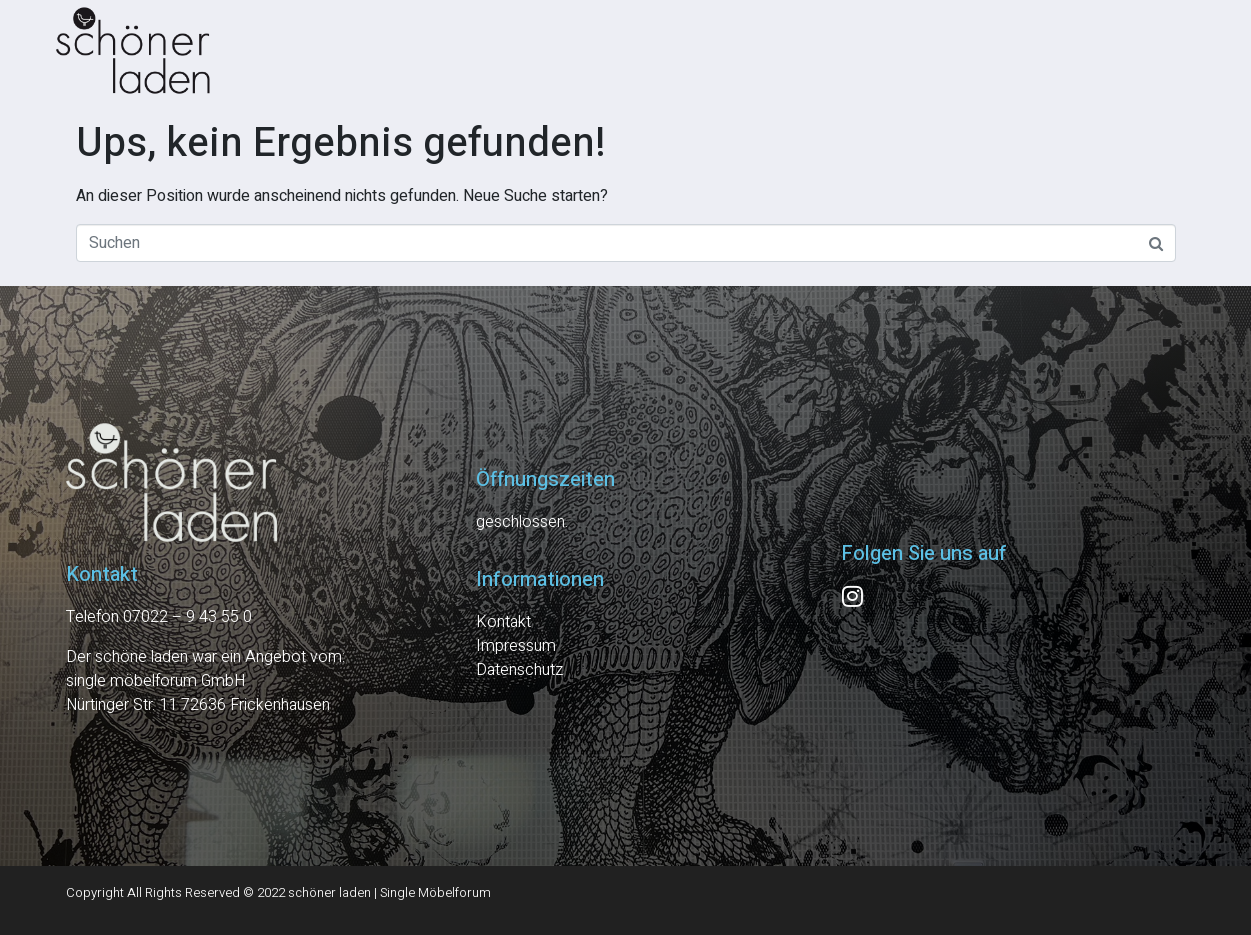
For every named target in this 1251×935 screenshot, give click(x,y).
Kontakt (503, 622)
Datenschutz (519, 670)
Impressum (516, 646)
